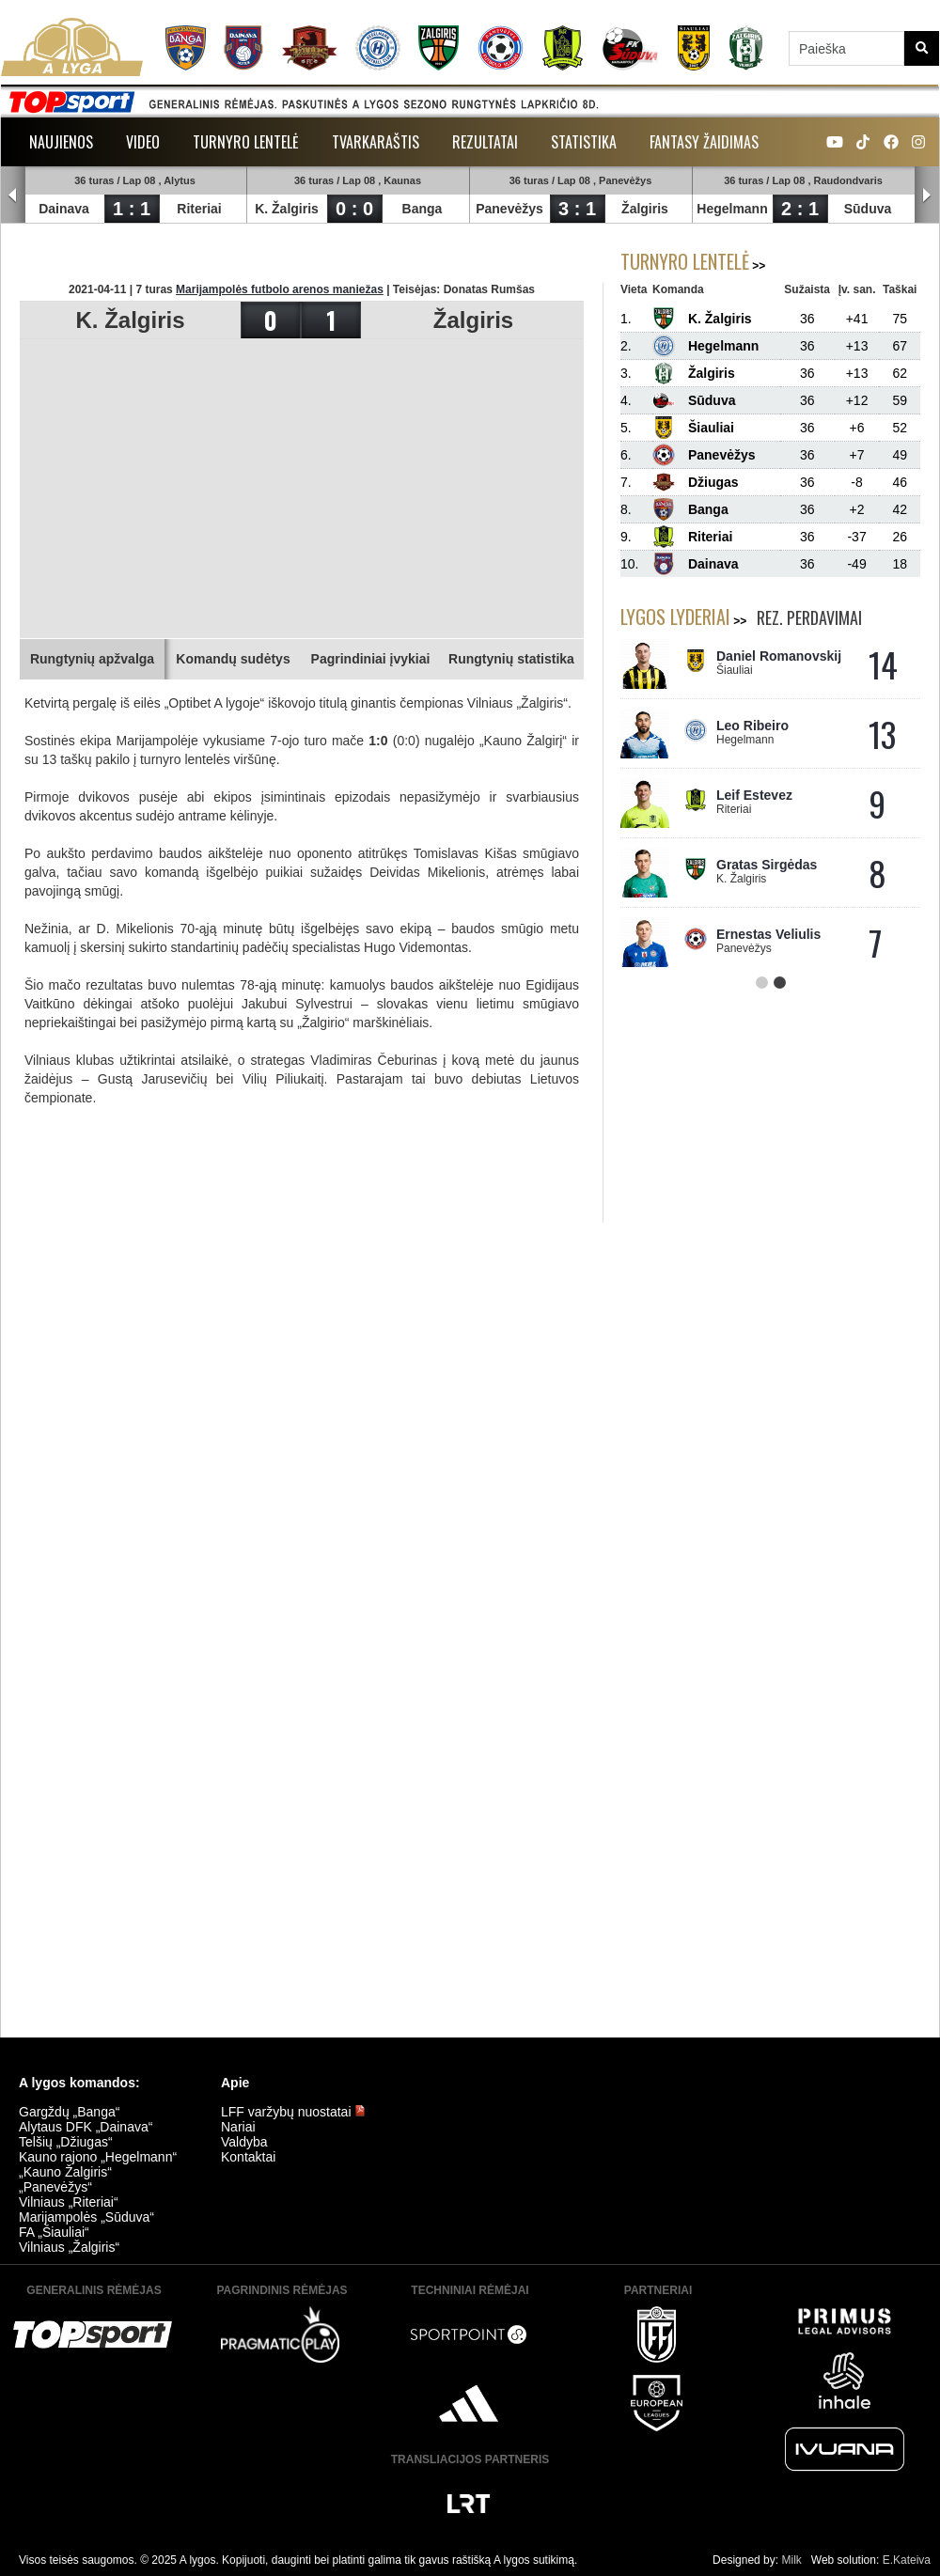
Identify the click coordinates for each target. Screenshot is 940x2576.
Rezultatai (485, 142)
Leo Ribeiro (752, 725)
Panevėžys (509, 208)
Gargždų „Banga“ (69, 2111)
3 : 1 (577, 208)
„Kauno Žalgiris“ (65, 2171)
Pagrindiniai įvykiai (371, 658)
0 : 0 (354, 208)
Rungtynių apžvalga (92, 658)
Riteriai (199, 208)
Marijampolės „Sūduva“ (86, 2217)
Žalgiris (644, 208)
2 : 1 (800, 208)
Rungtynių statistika (511, 658)
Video (143, 142)
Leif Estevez (754, 795)
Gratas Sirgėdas (766, 864)
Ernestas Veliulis (768, 934)
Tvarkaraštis (375, 142)
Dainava (64, 208)
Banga (422, 208)
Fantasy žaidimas (704, 142)
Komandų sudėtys (233, 658)
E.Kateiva (907, 2560)
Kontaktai (248, 2156)
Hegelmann (732, 208)
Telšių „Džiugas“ (66, 2141)
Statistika (584, 142)
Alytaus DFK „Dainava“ (85, 2126)
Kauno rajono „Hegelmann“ (98, 2156)
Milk (791, 2560)
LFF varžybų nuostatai (293, 2111)
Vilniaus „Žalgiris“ (69, 2247)
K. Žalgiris (287, 208)
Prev (13, 195)
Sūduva (868, 208)
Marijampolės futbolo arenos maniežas (280, 289)
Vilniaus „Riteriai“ (68, 2201)
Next (927, 195)
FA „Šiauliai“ (54, 2232)
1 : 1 (131, 208)
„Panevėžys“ (55, 2186)
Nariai (238, 2126)
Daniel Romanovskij (778, 656)
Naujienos (61, 142)
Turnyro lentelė (246, 142)
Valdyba (244, 2141)
